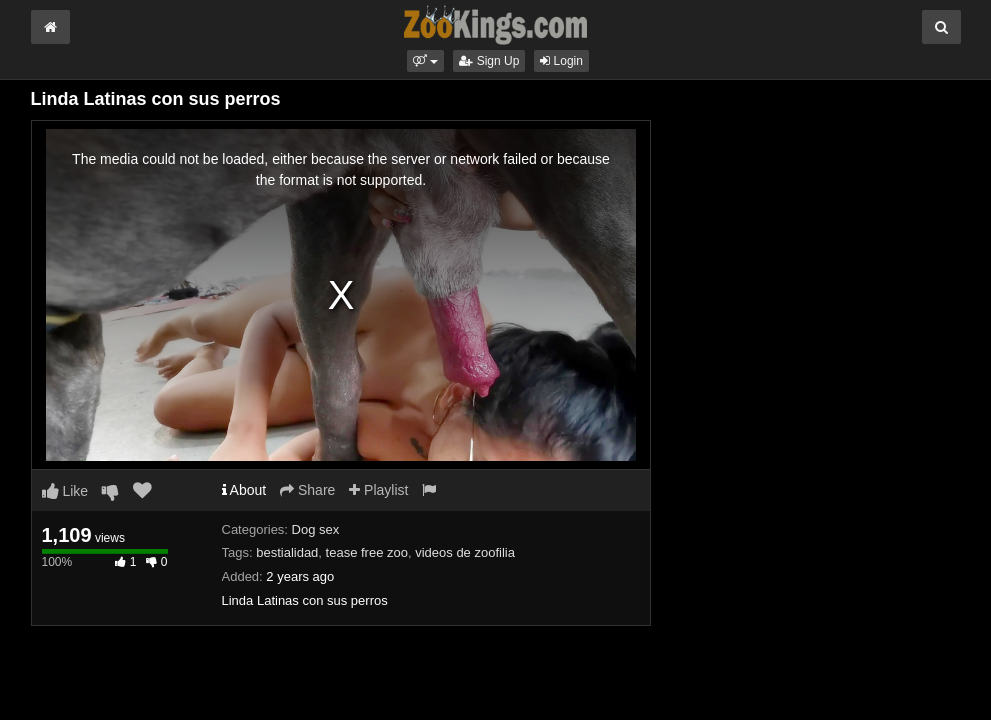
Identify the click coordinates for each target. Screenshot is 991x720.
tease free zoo (367, 552)
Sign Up (489, 61)
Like (65, 491)
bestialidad (287, 552)
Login (561, 61)
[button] (425, 61)
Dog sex (316, 529)
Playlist (378, 490)
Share (307, 490)
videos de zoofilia (465, 552)
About (244, 490)
